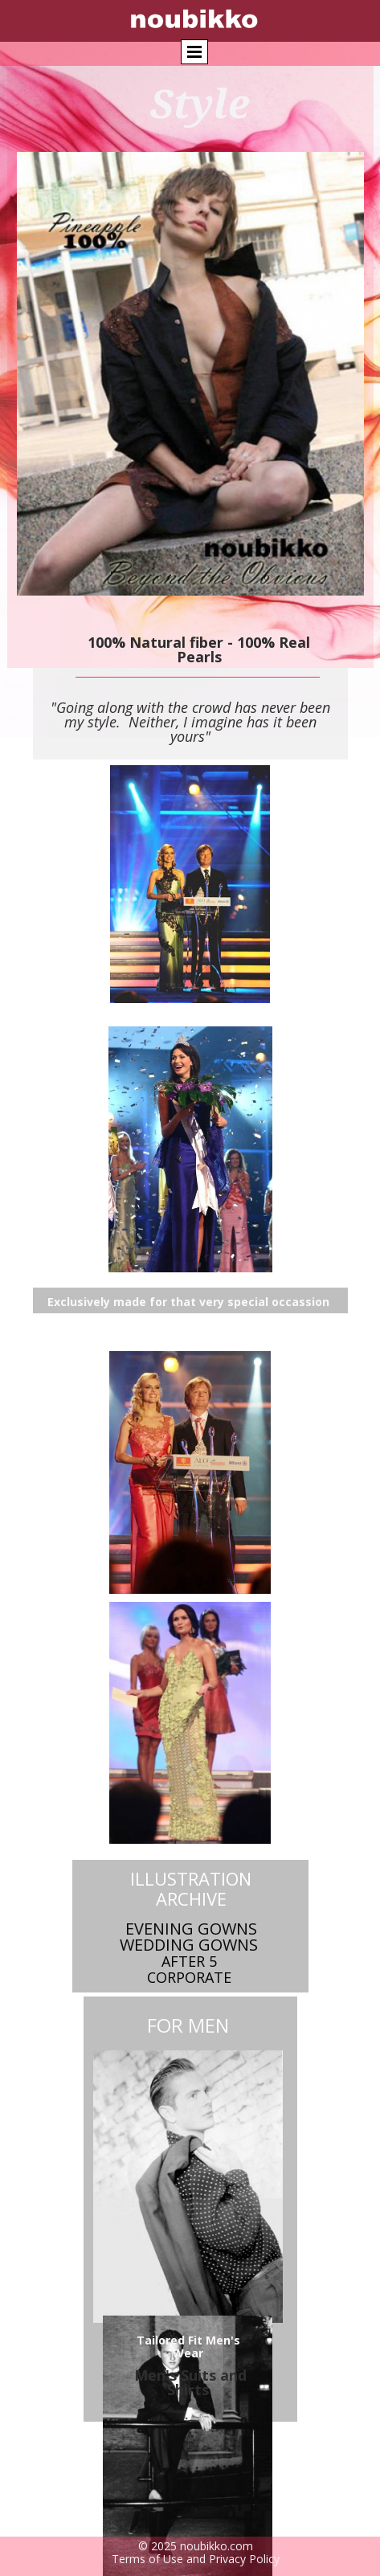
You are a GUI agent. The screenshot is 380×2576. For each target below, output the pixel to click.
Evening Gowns (191, 1928)
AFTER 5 (189, 1961)
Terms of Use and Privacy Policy (196, 2558)
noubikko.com (216, 2545)
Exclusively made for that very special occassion (188, 1301)
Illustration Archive (190, 1888)
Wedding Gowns (189, 1945)
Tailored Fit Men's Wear (188, 2346)
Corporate (189, 1977)
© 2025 (159, 2545)
